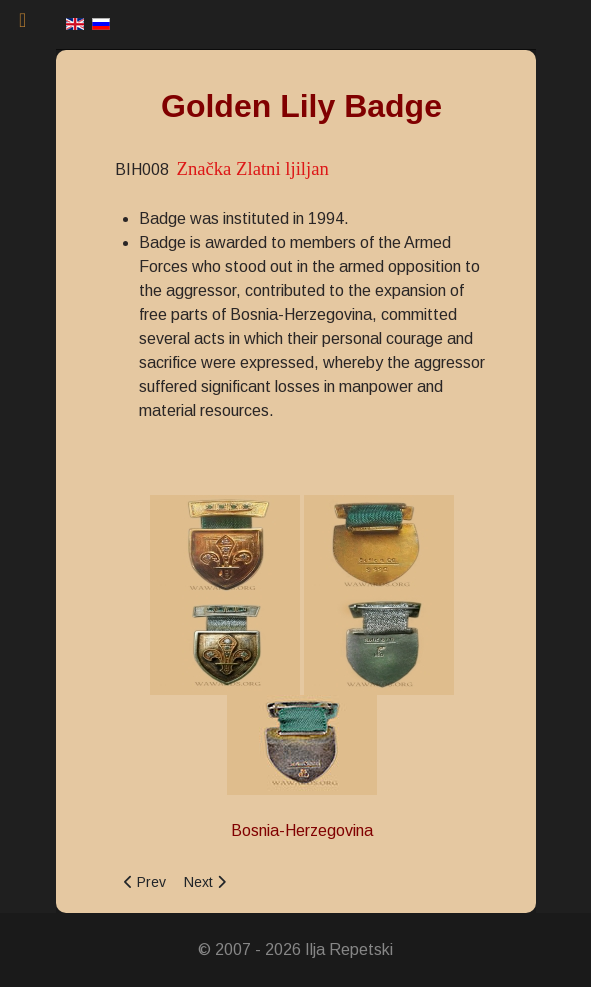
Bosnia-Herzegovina (302, 830)
